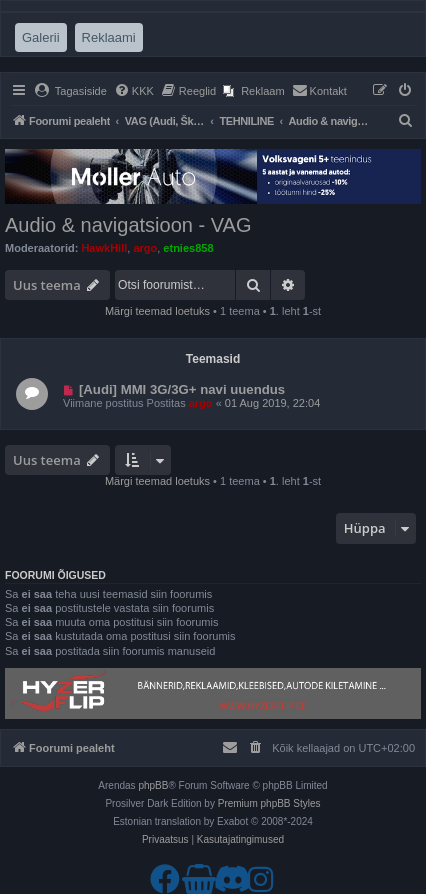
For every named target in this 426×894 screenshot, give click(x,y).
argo (145, 248)
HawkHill (104, 248)
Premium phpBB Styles (269, 803)
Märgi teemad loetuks (157, 311)
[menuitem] (70, 91)
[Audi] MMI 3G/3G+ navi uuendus (182, 389)
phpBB (153, 785)
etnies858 (188, 248)
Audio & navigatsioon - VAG (128, 225)
